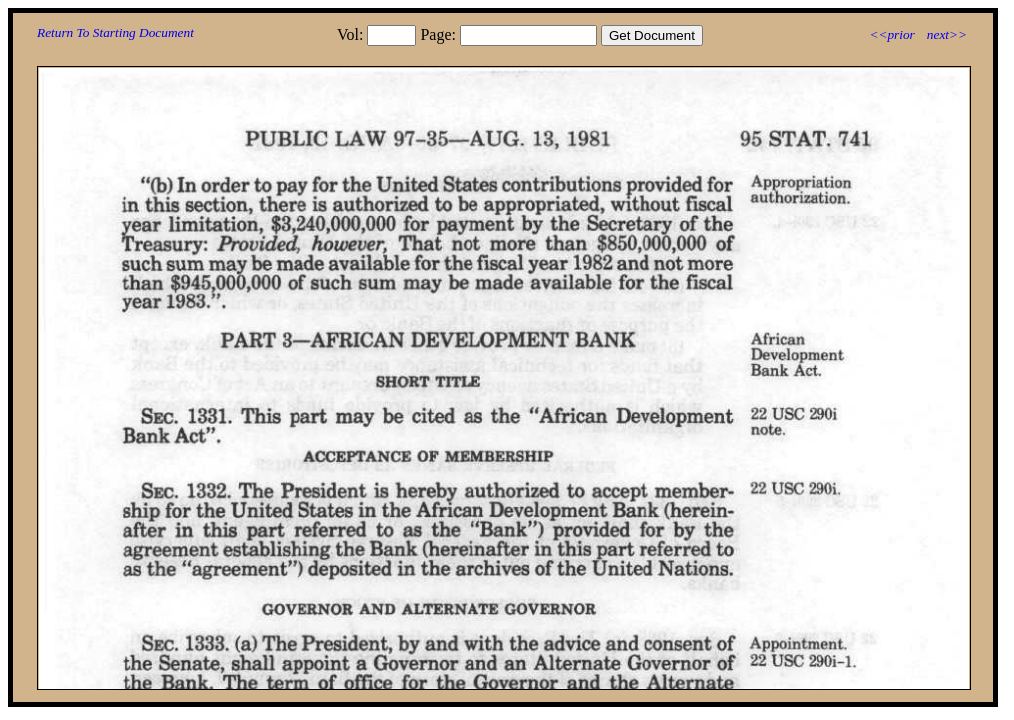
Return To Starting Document (115, 32)
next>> (947, 34)
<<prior (891, 34)
